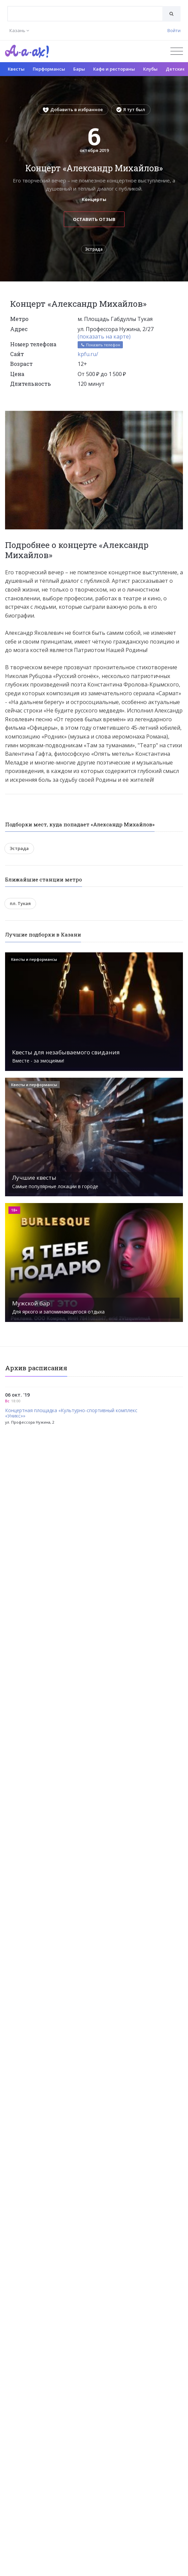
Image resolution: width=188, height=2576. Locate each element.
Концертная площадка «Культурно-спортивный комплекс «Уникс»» (71, 1413)
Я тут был (130, 109)
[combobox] (85, 13)
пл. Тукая (20, 903)
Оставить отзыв (94, 219)
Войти (174, 30)
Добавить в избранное (73, 109)
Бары (79, 69)
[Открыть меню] (176, 51)
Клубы (150, 69)
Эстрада (94, 249)
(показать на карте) (104, 336)
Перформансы (49, 69)
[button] (176, 416)
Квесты (16, 69)
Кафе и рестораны (114, 69)
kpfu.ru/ (88, 354)
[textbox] (85, 8)
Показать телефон (100, 344)
